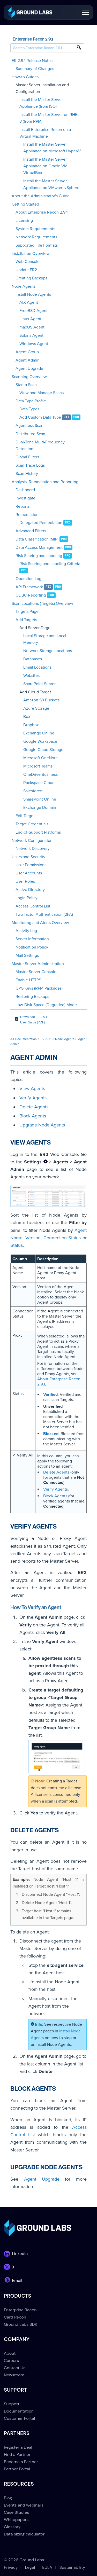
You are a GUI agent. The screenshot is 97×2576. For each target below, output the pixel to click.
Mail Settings (27, 955)
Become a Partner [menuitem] (21, 2461)
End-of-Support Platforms (38, 832)
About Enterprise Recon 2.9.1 (42, 212)
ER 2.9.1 (46, 1039)
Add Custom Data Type (40, 417)
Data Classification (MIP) (37, 539)
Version (33, 1238)
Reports (22, 506)
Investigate (25, 498)
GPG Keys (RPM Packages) (39, 988)
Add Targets (26, 619)
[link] (30, 12)
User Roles (25, 881)
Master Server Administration (38, 963)
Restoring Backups (32, 996)
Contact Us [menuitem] (14, 2367)
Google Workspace (40, 741)
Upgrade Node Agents (42, 1125)
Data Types (29, 409)
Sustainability (72, 2567)
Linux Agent (30, 319)
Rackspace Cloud (39, 782)
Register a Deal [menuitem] (18, 2447)
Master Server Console (36, 971)
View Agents (32, 1088)
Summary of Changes (35, 68)
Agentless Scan (29, 425)
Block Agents (32, 1116)
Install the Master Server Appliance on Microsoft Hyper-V (52, 148)
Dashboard (25, 489)
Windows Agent (33, 343)
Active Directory (30, 889)
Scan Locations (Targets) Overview (42, 603)
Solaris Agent (31, 335)
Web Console (28, 261)
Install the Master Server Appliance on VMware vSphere (51, 184)
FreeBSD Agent (33, 310)
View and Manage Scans (41, 392)
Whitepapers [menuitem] (16, 2519)
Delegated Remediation (40, 522)
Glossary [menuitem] (12, 2527)
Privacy (11, 2567)
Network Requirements (36, 237)
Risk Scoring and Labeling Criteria (49, 563)
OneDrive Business (40, 774)
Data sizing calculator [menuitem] (24, 2534)
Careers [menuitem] (11, 2360)
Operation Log (28, 578)
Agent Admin (28, 360)
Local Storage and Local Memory (44, 639)
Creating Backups (31, 278)
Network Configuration (32, 840)
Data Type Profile (31, 401)
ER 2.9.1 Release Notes (32, 60)
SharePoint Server (39, 683)
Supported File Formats (37, 245)
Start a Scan (26, 384)
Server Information (32, 939)
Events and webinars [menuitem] (23, 2505)
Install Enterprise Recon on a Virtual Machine (45, 133)
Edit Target (25, 815)
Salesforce (32, 791)
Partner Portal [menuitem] (17, 2469)
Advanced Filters (31, 531)
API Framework (29, 587)
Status (16, 1245)
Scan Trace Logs (30, 465)
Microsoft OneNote (40, 758)
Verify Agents (33, 1098)
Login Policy (27, 898)
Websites (31, 675)
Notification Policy (32, 947)
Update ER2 (26, 269)
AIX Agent (28, 302)
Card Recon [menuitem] (15, 2317)
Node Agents (23, 286)
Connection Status (62, 1238)
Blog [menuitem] (8, 2498)
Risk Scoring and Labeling (39, 555)
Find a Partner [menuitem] (17, 2454)
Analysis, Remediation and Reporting (45, 481)
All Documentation (23, 1039)
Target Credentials (32, 824)
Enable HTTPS (28, 980)
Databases (32, 659)
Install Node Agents (33, 294)
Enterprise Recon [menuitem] (20, 2310)
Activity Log (26, 930)
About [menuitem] (10, 2353)
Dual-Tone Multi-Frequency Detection (40, 445)
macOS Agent (31, 327)
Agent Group (27, 352)
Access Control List (33, 906)
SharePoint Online (39, 799)
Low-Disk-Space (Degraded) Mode (46, 1004)
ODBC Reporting (31, 595)
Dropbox (31, 724)
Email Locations (37, 667)
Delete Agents (33, 1107)
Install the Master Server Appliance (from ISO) (41, 103)
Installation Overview (31, 253)
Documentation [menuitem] (19, 2411)
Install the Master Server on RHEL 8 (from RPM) (49, 118)
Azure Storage (36, 708)
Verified (50, 1394)
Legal (30, 2567)
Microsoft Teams (38, 766)
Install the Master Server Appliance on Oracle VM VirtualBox (45, 166)
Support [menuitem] (11, 2404)
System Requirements (35, 228)
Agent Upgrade (29, 368)
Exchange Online (38, 733)
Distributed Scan (30, 433)
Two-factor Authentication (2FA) (44, 914)
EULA (47, 2567)
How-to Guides (25, 77)
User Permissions (31, 864)
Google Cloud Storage (43, 749)
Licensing (24, 220)
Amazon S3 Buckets (41, 700)
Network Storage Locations (47, 650)
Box (26, 716)
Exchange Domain (39, 807)
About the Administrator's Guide (41, 196)
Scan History (27, 473)
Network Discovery (33, 848)
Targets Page (27, 611)
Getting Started (25, 204)
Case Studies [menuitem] (16, 2512)
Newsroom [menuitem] (14, 2375)
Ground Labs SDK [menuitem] (20, 2324)
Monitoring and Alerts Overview (40, 922)
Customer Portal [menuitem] (19, 2418)
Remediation (27, 514)
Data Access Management (39, 547)
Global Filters (27, 457)
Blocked (50, 1433)
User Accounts (29, 873)
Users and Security (28, 856)
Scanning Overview (29, 376)
